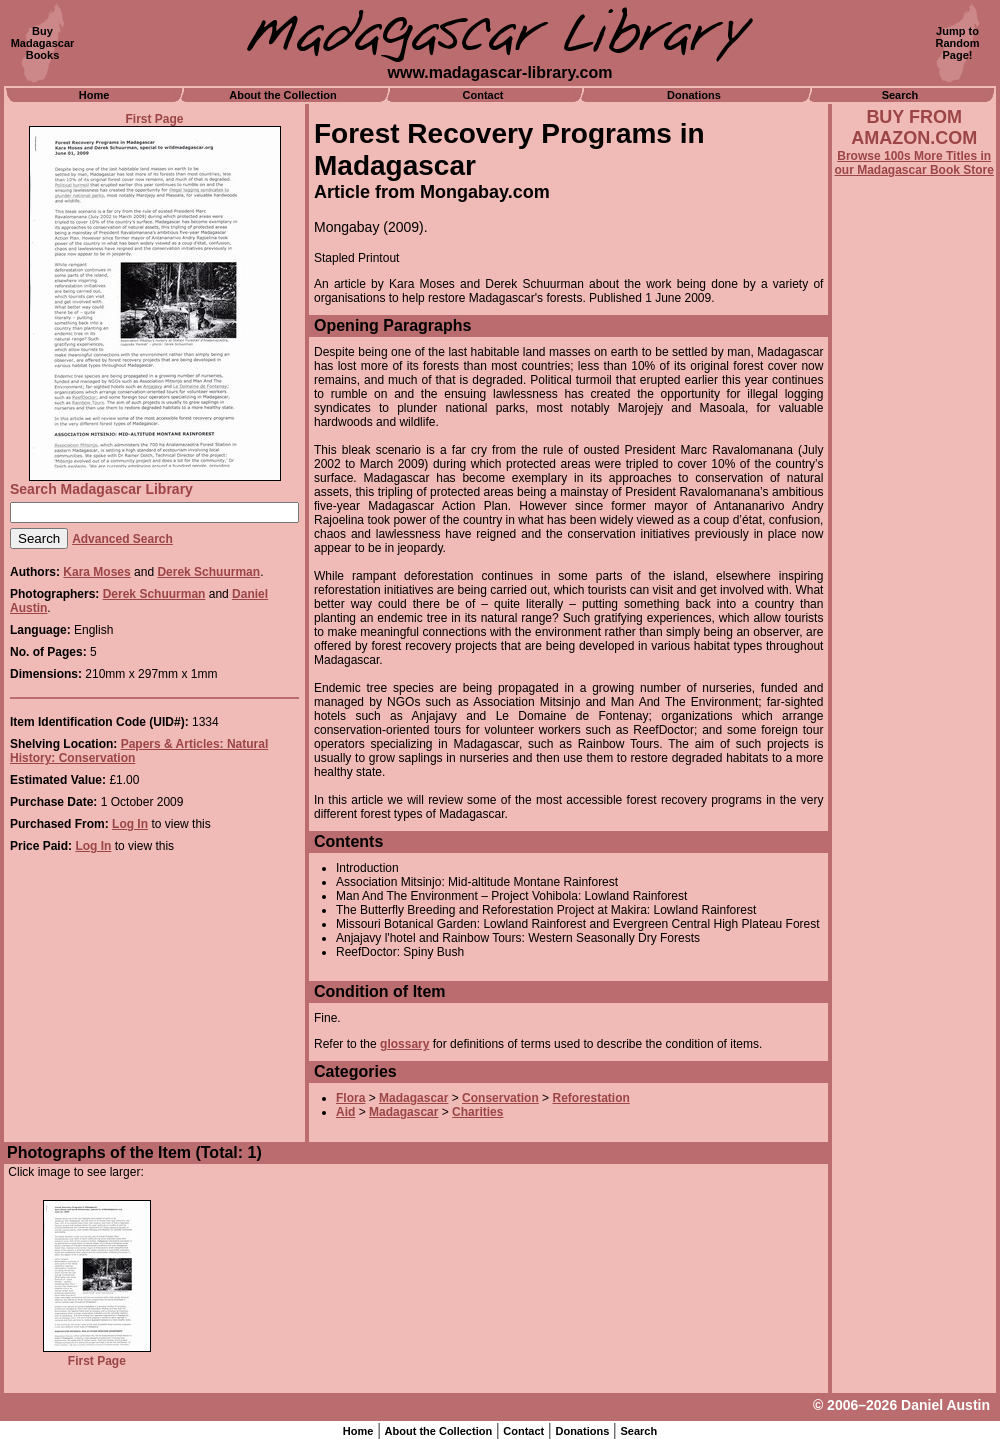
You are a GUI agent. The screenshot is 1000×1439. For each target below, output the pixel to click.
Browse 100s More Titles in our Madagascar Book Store (914, 163)
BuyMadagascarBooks (43, 43)
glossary (404, 1044)
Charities (477, 1112)
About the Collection (283, 95)
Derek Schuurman (208, 572)
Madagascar (413, 1098)
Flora (350, 1098)
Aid (345, 1112)
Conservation (500, 1098)
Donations (694, 95)
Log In (130, 824)
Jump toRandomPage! (958, 43)
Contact (483, 95)
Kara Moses (96, 572)
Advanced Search (122, 539)
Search (900, 95)
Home (94, 95)
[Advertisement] (914, 717)
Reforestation (590, 1098)
